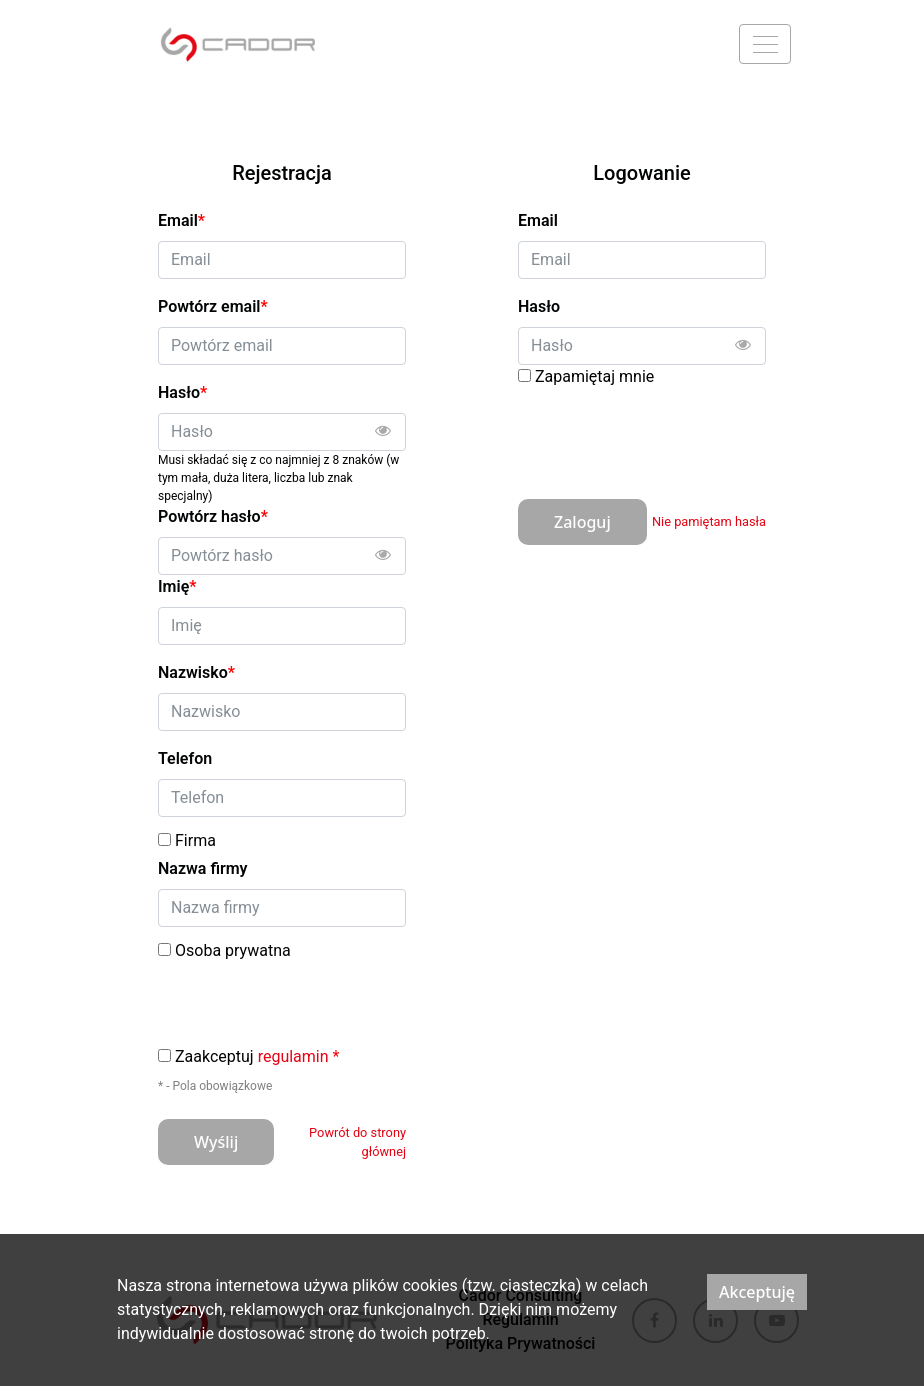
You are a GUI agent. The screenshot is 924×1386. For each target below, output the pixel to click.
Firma (195, 841)
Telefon (185, 758)
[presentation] (670, 436)
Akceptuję (757, 1292)
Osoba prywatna (233, 951)
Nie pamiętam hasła (709, 521)
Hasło (539, 306)
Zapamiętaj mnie (594, 376)
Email (538, 220)
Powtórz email (213, 306)
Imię (177, 586)
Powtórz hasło (213, 516)
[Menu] (765, 44)
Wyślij (216, 1142)
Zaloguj (582, 522)
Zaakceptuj (257, 1057)
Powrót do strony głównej (357, 1142)
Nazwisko (196, 672)
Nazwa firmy (203, 868)
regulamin (293, 1056)
